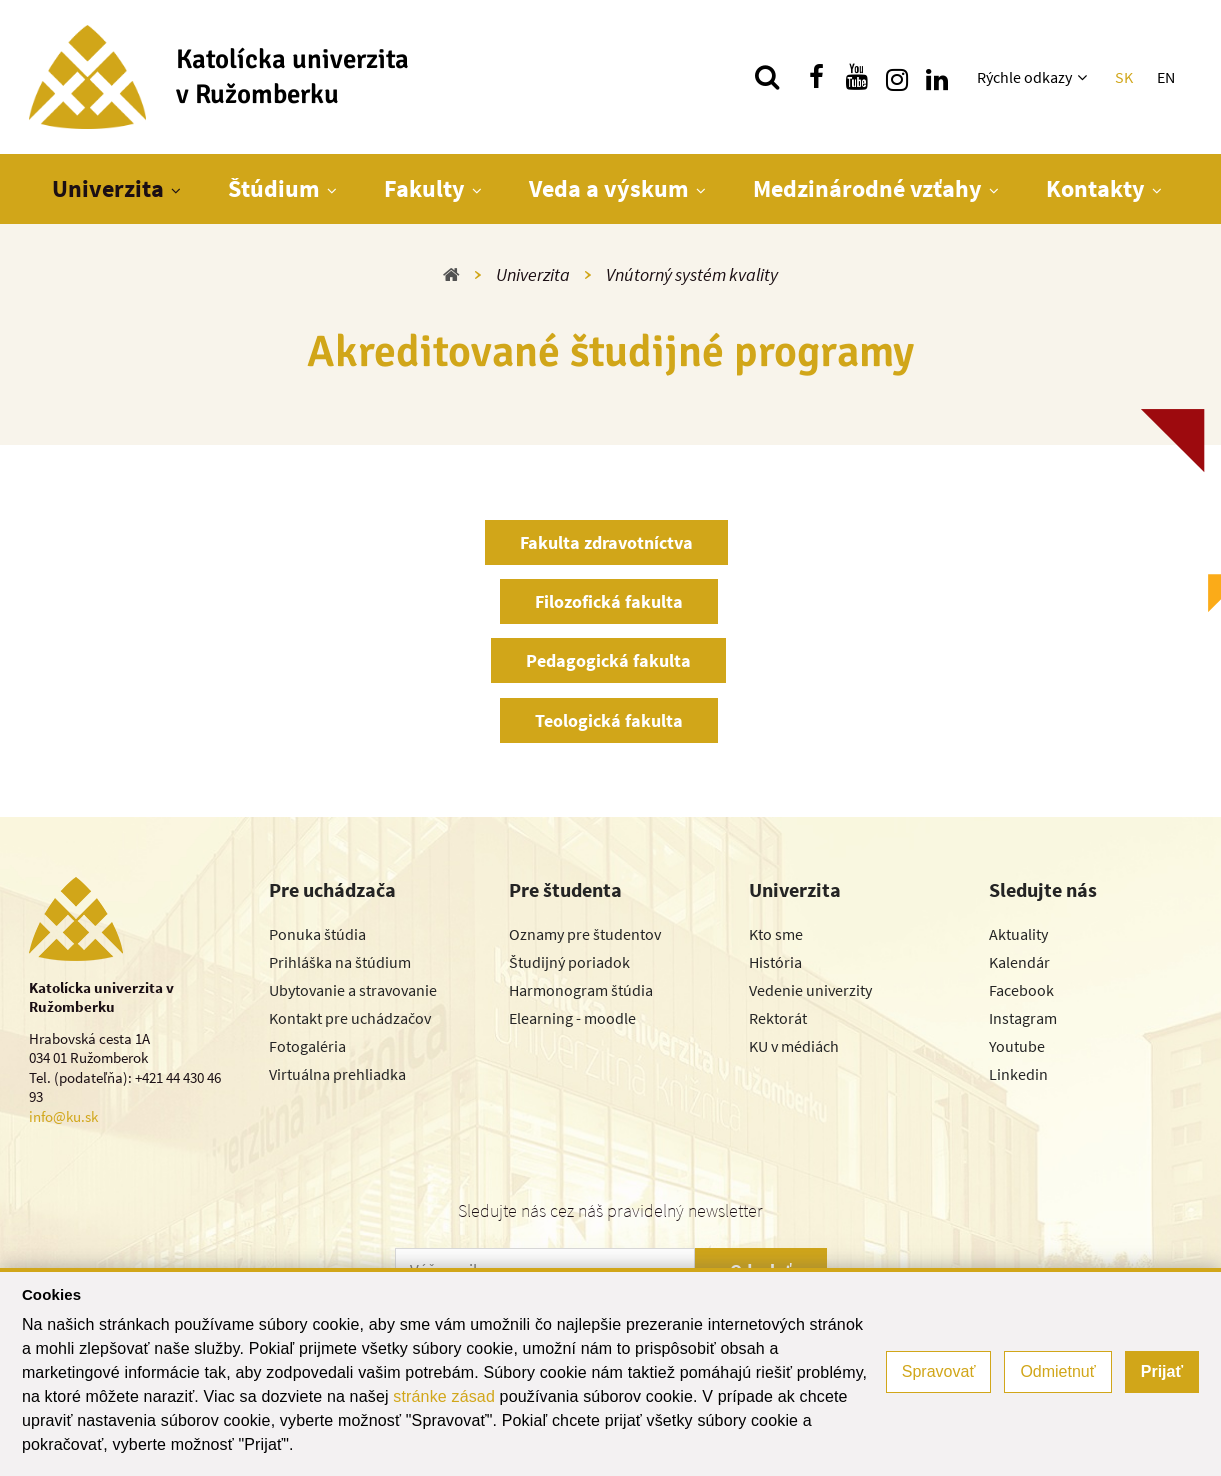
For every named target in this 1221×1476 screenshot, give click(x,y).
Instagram (1023, 1018)
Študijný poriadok (569, 962)
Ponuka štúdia (317, 934)
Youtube (1017, 1046)
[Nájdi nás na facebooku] (817, 77)
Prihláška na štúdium (340, 962)
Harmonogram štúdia (581, 990)
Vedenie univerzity (810, 990)
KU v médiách (794, 1046)
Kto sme (776, 934)
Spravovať (939, 1371)
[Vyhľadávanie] (767, 77)
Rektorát (778, 1018)
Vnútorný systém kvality (692, 274)
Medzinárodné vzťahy (867, 188)
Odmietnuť (1057, 1371)
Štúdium (274, 188)
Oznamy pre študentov (585, 934)
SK (1124, 77)
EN (1166, 77)
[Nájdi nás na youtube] (857, 77)
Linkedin (1018, 1074)
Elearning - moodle (572, 1018)
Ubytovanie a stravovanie (353, 990)
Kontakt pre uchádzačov (350, 1018)
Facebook (1021, 990)
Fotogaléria (307, 1046)
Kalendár (1019, 962)
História (775, 962)
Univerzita (108, 188)
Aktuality (1018, 934)
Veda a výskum (609, 188)
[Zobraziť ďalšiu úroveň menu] (1084, 77)
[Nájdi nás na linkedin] (937, 77)
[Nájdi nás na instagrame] (897, 77)
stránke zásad (444, 1396)
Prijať (1162, 1371)
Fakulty (424, 188)
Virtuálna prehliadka (337, 1074)
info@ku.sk (63, 1116)
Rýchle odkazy (1024, 77)
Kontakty (1095, 188)
